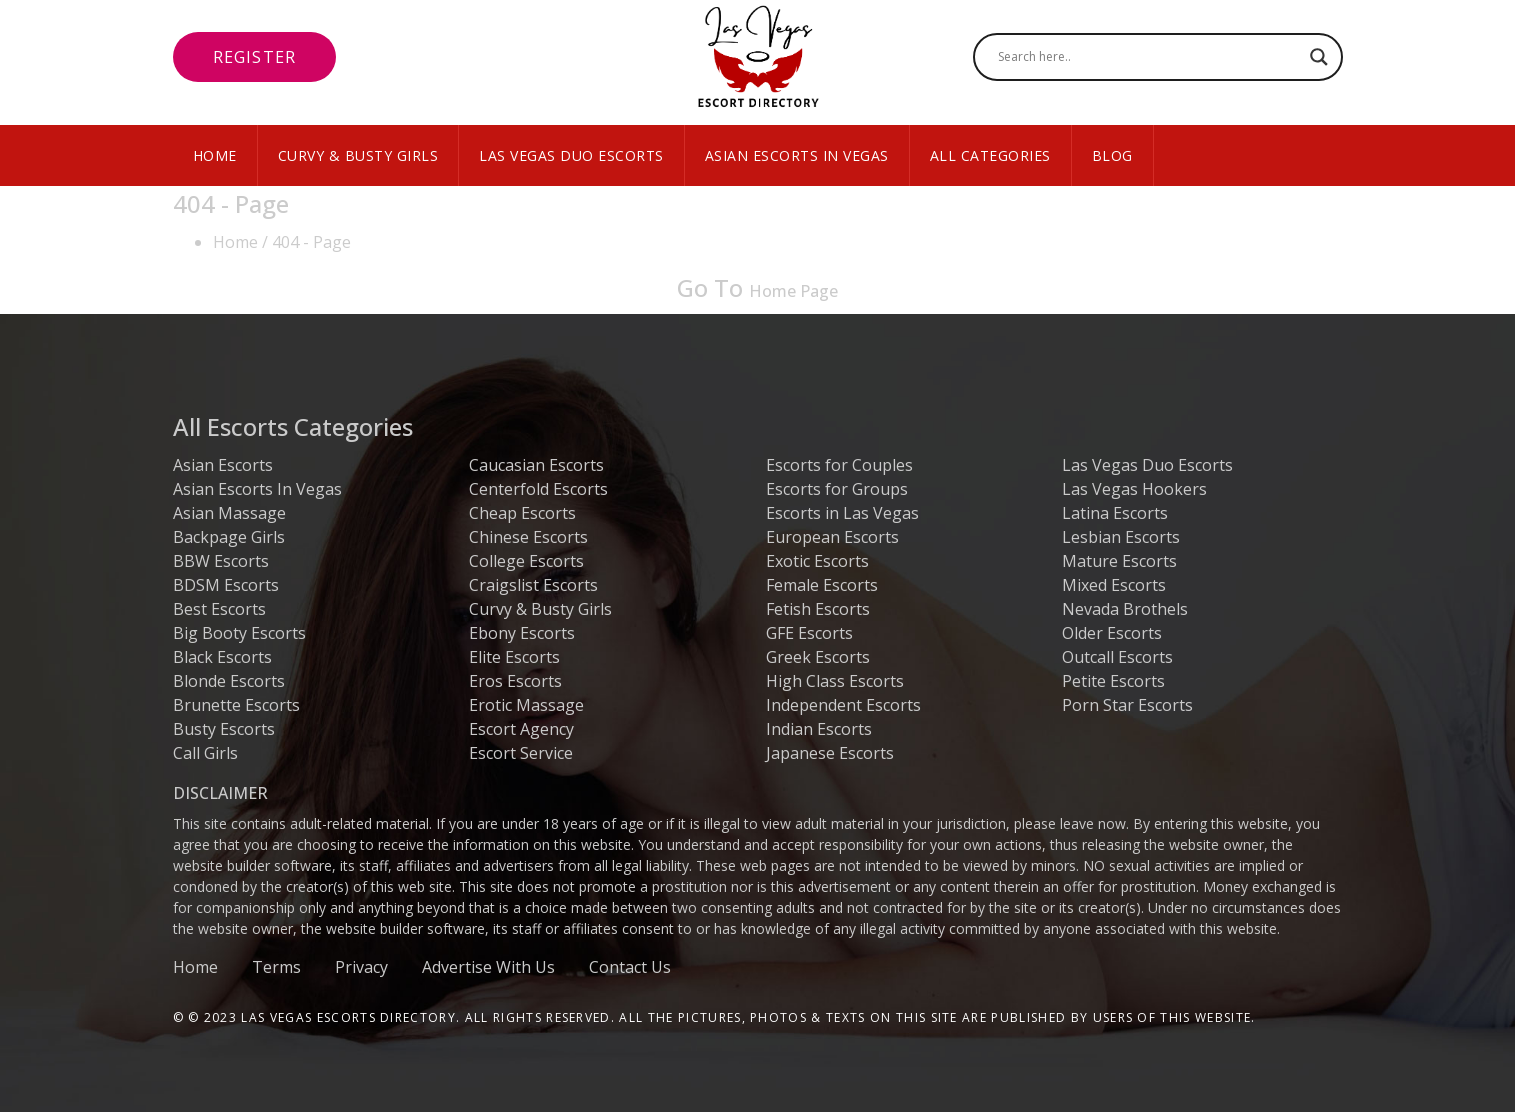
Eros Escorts (515, 681)
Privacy (361, 967)
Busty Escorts (224, 729)
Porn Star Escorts (1127, 705)
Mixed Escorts (1114, 585)
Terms (276, 967)
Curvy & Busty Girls (358, 155)
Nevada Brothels (1125, 609)
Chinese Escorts (528, 537)
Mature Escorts (1119, 561)
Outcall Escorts (1117, 657)
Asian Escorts (223, 465)
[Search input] (1149, 57)
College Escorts (526, 561)
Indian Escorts (819, 729)
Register (255, 57)
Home (215, 155)
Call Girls (205, 753)
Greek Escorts (818, 657)
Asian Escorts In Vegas (797, 155)
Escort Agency (521, 729)
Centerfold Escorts (538, 489)
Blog (1112, 155)
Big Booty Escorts (239, 633)
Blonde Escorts (229, 681)
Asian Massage (229, 513)
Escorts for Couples (839, 465)
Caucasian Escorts (536, 465)
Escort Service (521, 753)
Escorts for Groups (837, 489)
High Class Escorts (835, 681)
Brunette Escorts (236, 705)
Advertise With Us (488, 967)
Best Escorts (219, 609)
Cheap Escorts (522, 513)
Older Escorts (1112, 633)
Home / (240, 242)
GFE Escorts (809, 633)
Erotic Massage (526, 705)
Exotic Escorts (817, 561)
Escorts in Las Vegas (842, 513)
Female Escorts (822, 585)
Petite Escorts (1113, 681)
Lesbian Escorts (1121, 537)
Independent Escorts (843, 705)
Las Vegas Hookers (1134, 489)
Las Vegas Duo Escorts (571, 155)
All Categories (990, 155)
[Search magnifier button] (1319, 57)
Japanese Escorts (830, 753)
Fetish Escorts (818, 609)
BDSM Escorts (226, 585)
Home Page (793, 291)
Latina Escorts (1115, 513)
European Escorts (832, 537)
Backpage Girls (229, 537)
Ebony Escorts (522, 633)
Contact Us (630, 967)
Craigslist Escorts (533, 585)
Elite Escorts (514, 657)
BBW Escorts (221, 561)
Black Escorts (222, 657)
